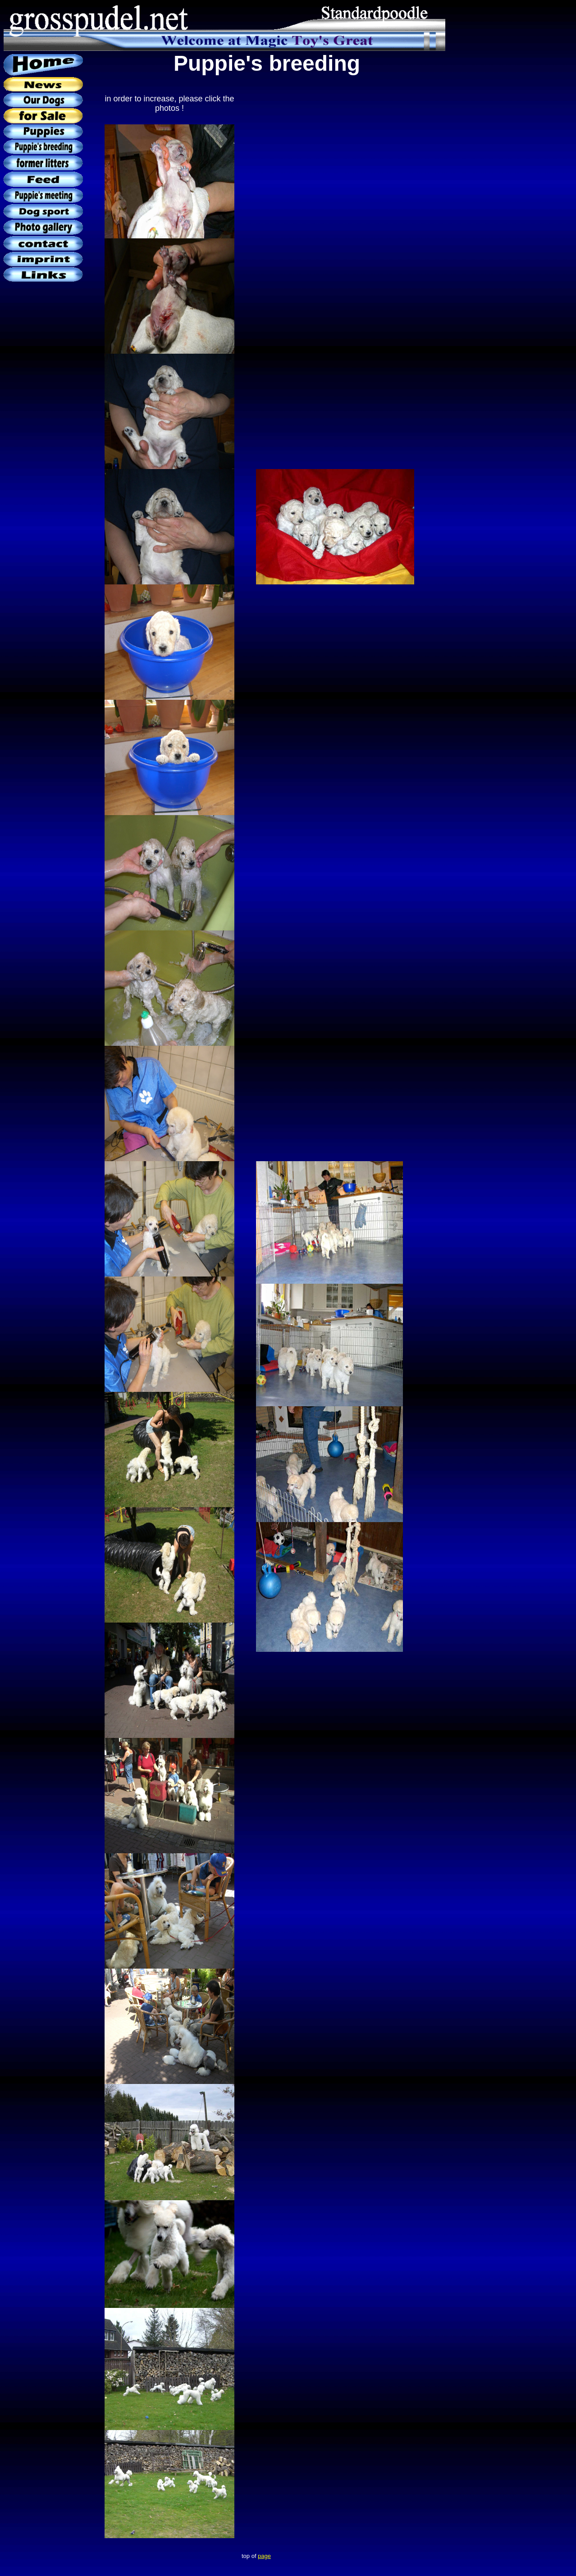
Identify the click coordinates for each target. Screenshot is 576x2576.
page (264, 2556)
